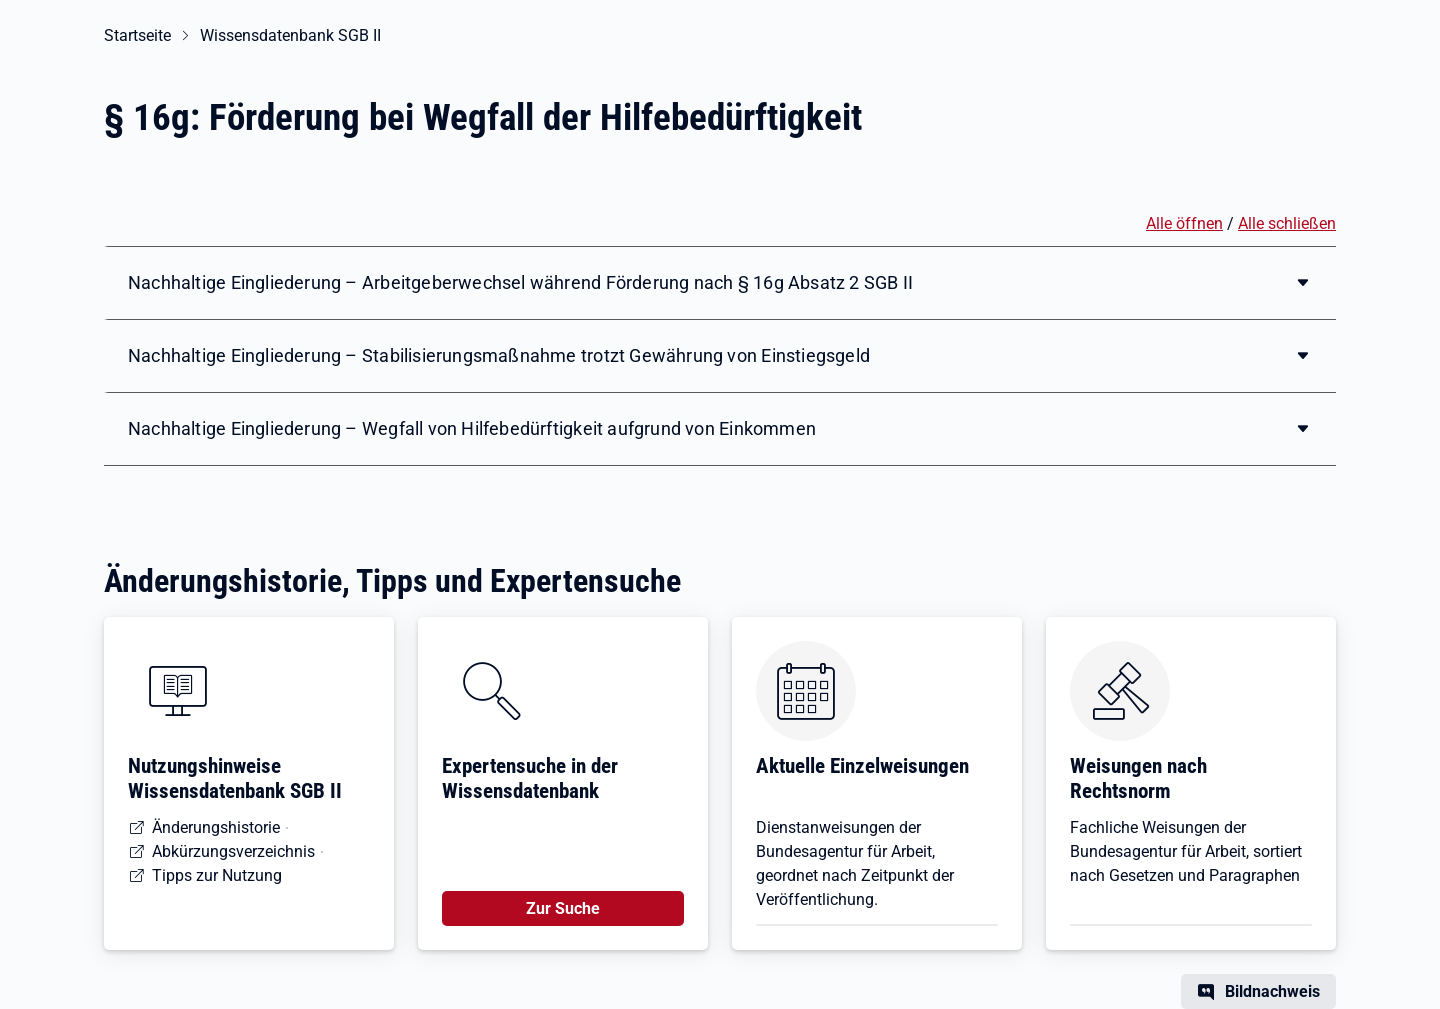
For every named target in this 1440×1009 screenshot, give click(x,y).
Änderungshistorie (216, 827)
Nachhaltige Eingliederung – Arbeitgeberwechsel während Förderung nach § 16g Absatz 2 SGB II (520, 282)
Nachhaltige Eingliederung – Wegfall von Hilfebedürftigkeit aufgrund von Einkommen (472, 428)
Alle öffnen (1184, 223)
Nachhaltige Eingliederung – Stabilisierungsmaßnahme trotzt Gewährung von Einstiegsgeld (499, 355)
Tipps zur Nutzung (217, 875)
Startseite (137, 35)
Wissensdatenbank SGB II (290, 35)
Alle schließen (1287, 223)
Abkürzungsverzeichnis (233, 851)
